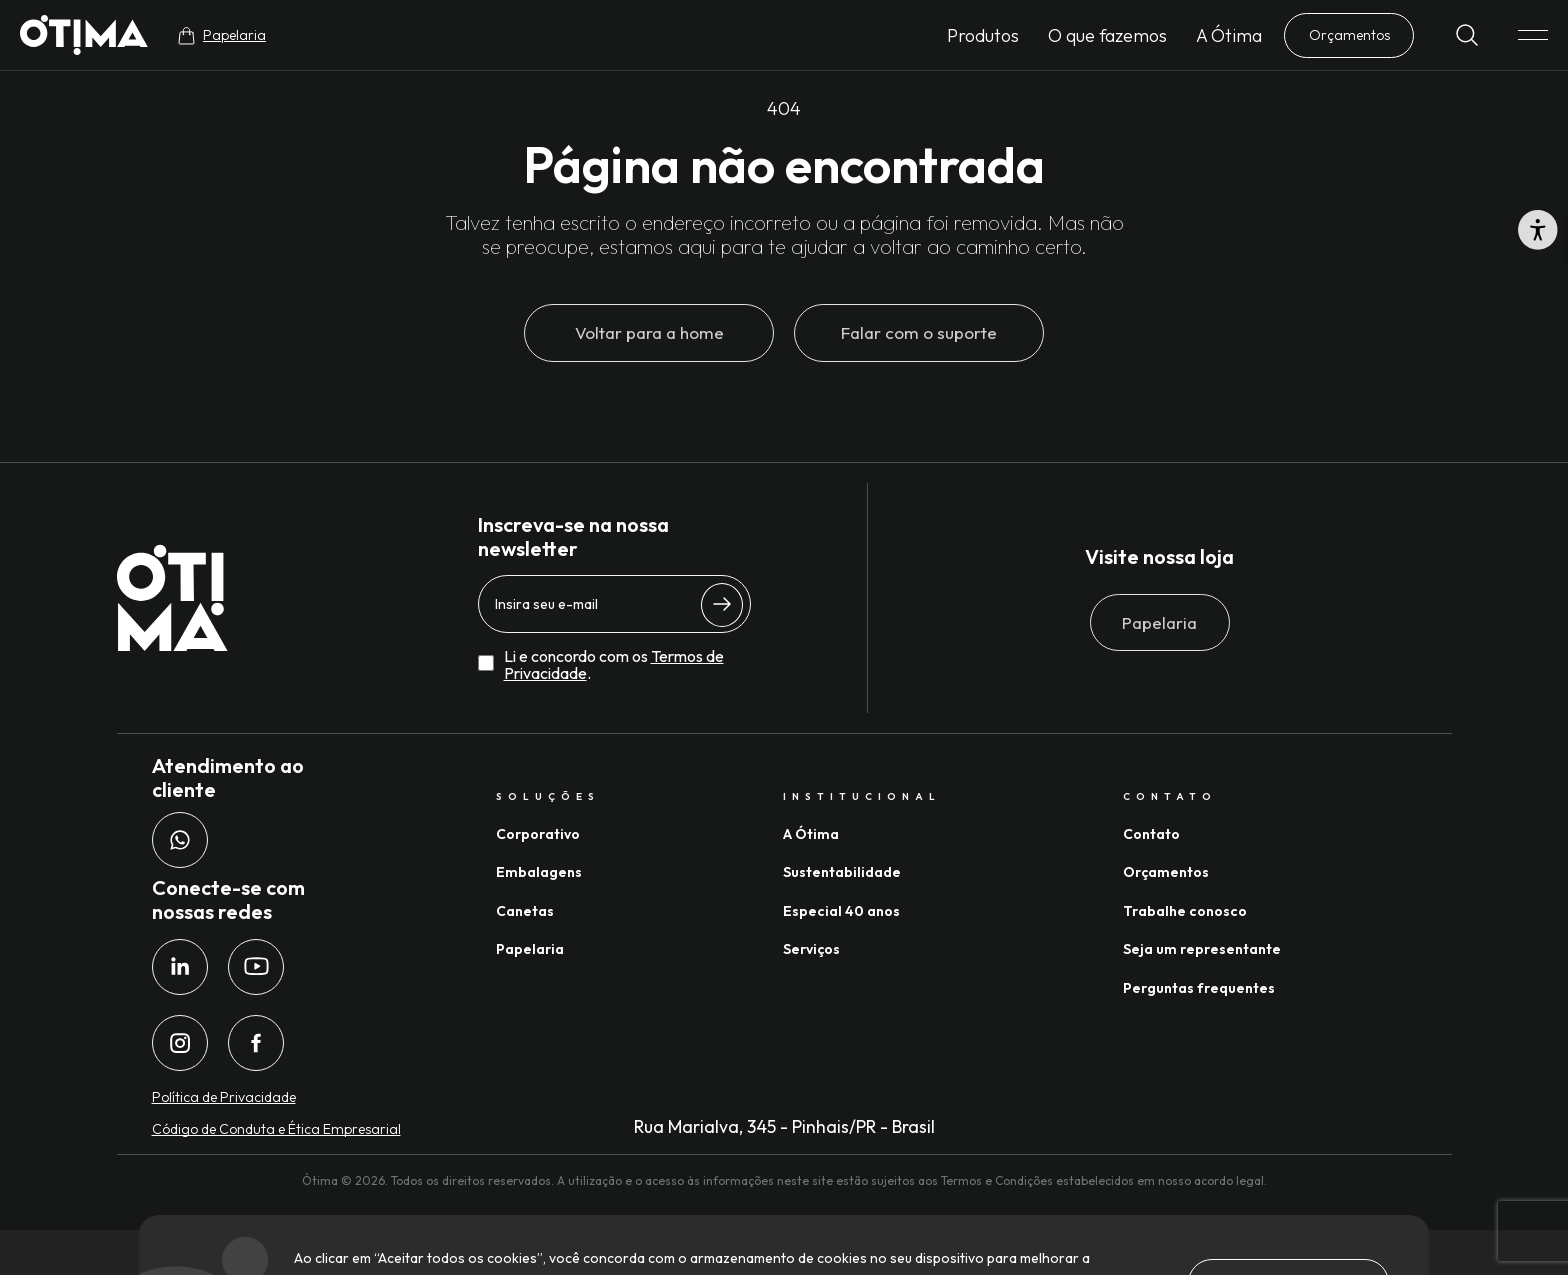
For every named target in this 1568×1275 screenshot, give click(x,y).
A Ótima (1229, 35)
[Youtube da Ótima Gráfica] (256, 967)
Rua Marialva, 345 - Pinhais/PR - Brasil (784, 1126)
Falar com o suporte (919, 332)
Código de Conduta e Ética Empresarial (276, 1129)
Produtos (983, 35)
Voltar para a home (649, 332)
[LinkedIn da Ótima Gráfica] (180, 967)
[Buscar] (1467, 35)
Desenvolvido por (1303, 1253)
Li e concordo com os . (614, 665)
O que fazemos (1107, 35)
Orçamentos (1349, 35)
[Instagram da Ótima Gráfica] (180, 1043)
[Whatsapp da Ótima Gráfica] (180, 840)
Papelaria (1159, 622)
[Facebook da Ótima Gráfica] (256, 1043)
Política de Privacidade (224, 1097)
